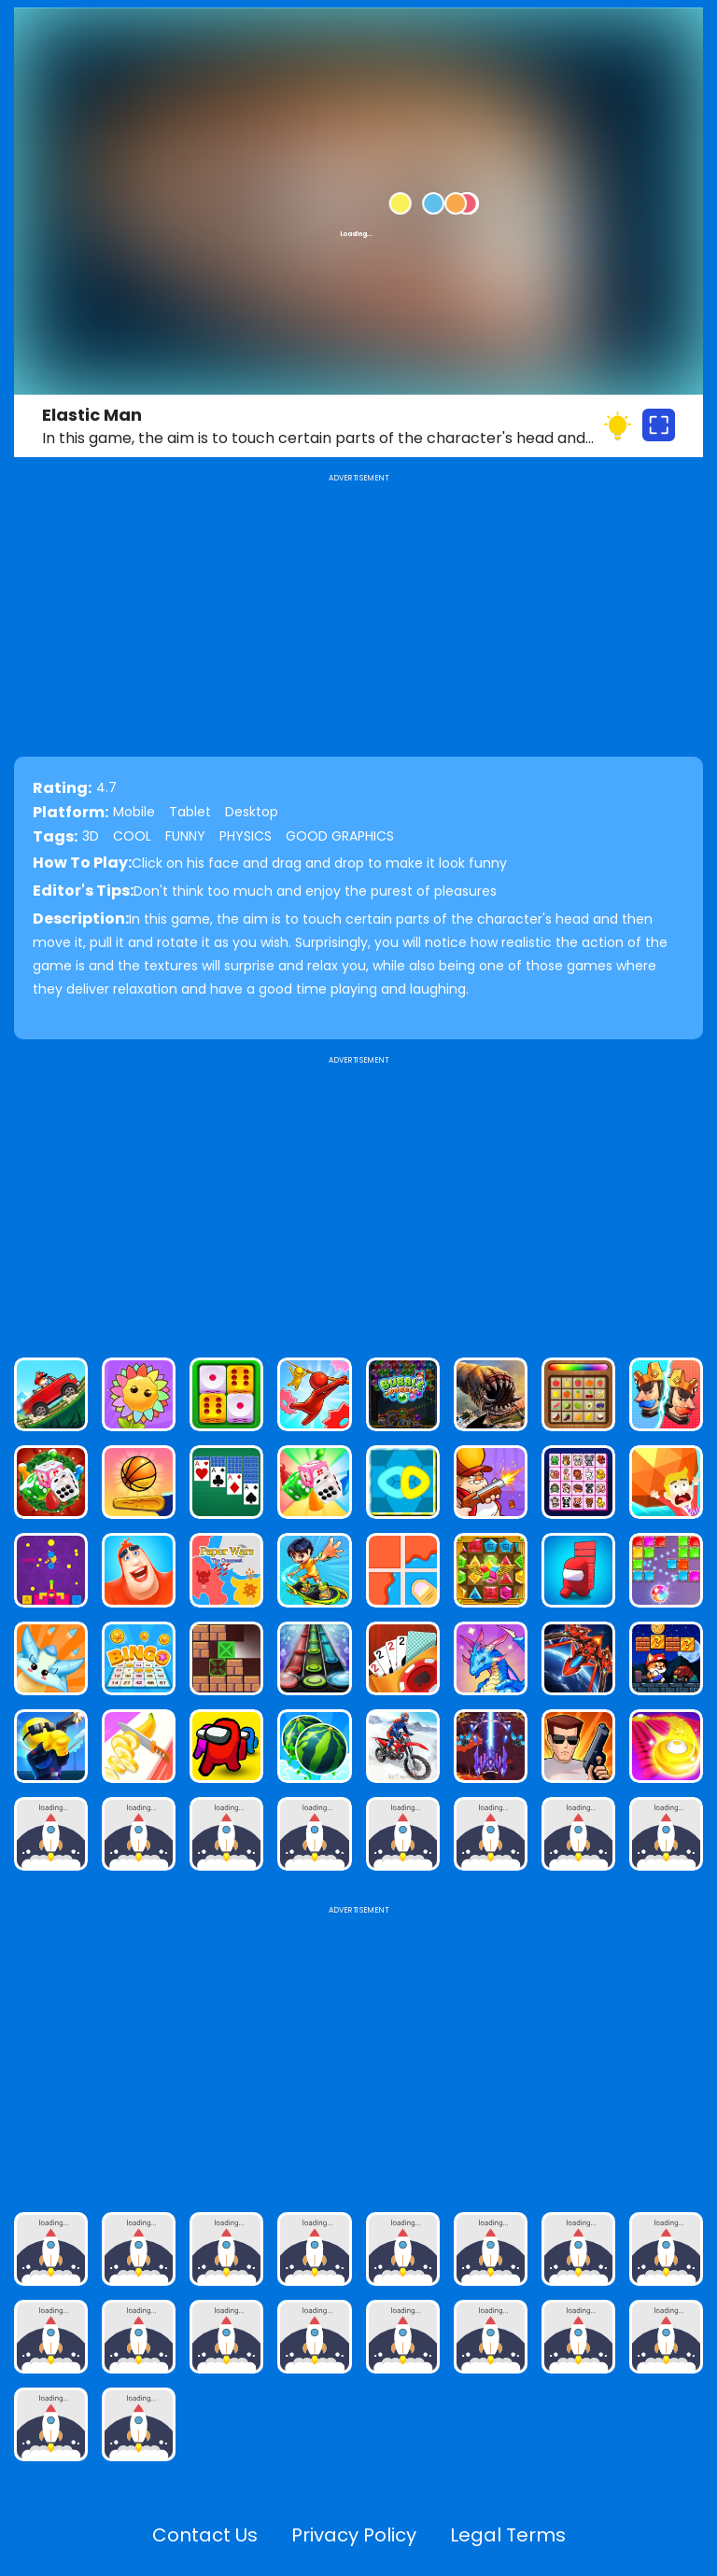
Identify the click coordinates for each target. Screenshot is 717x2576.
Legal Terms (508, 2535)
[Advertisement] (358, 1199)
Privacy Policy (353, 2535)
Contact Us (205, 2535)
